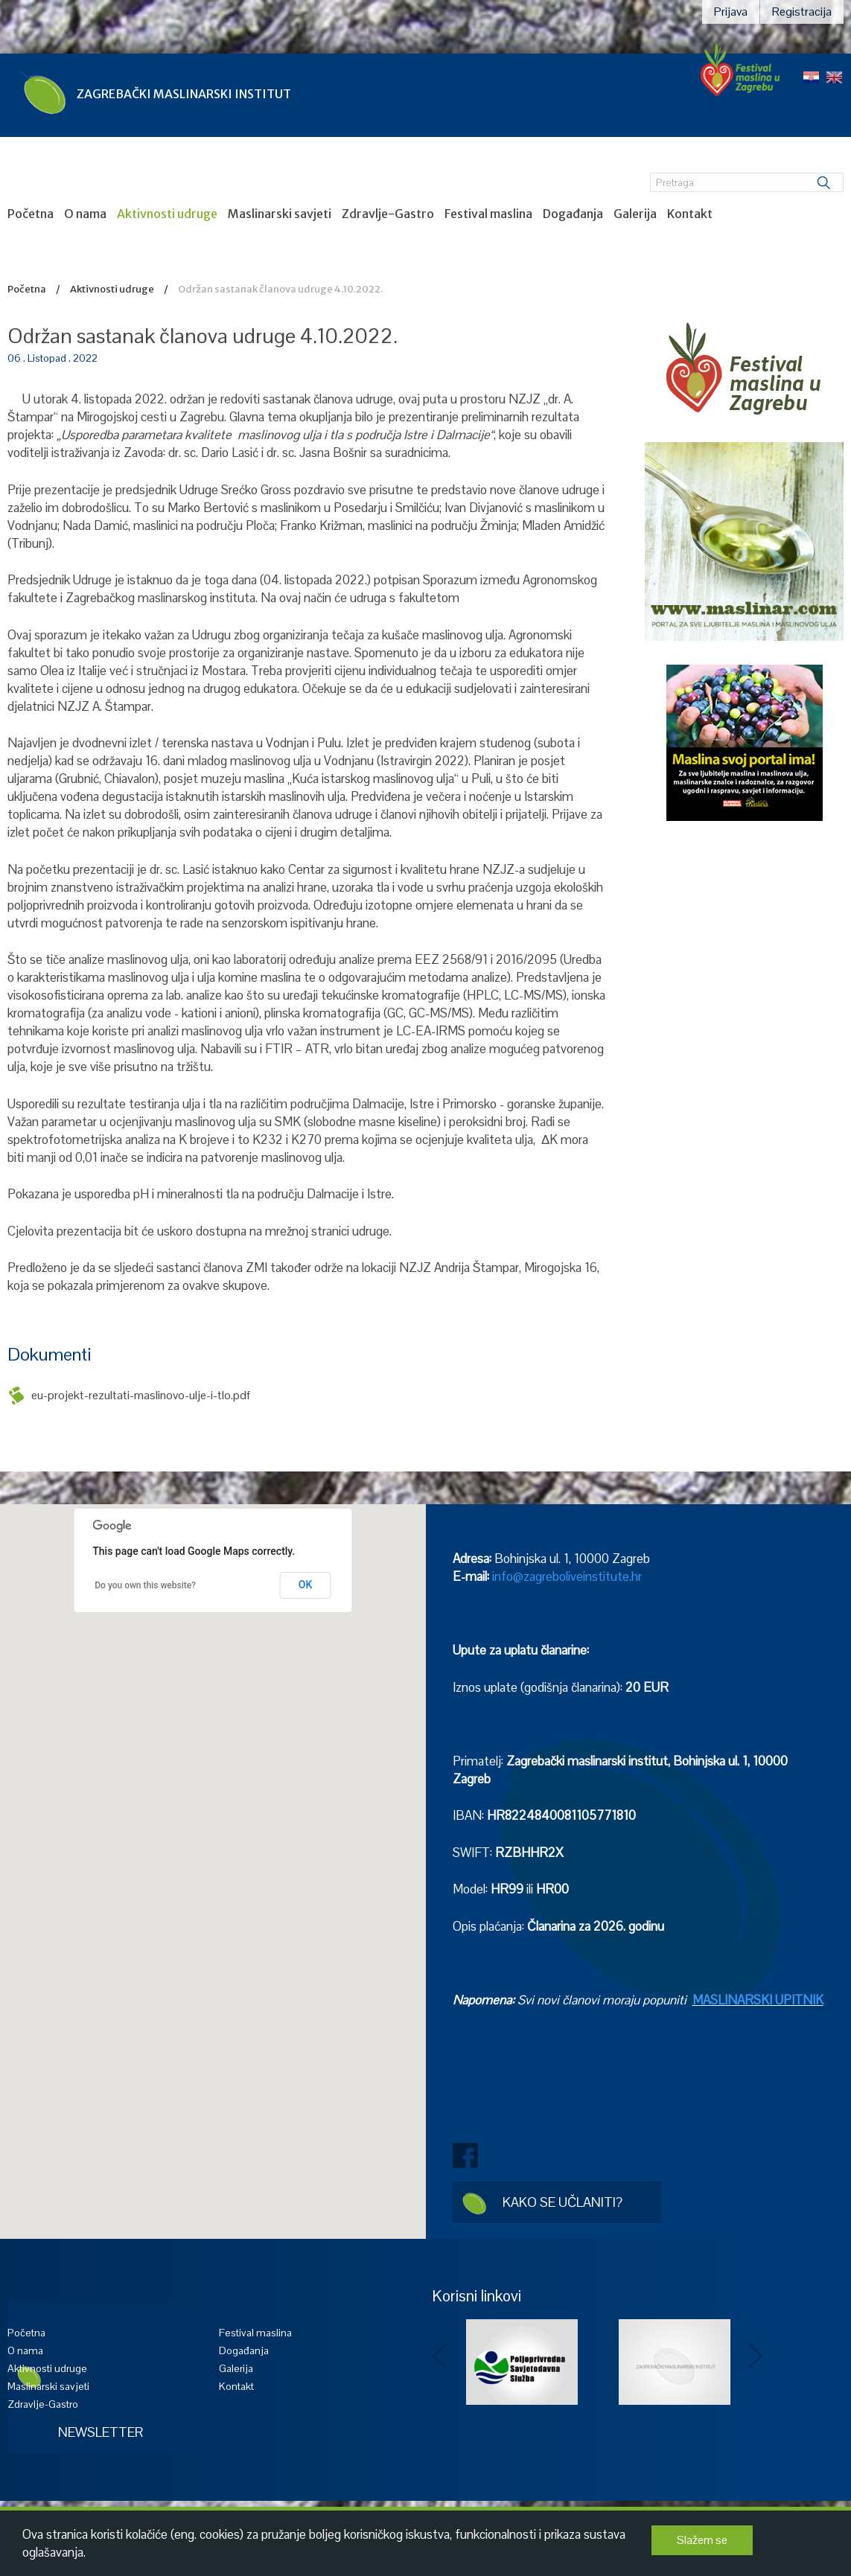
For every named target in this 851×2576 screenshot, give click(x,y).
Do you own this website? (145, 1585)
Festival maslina (488, 213)
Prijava (731, 11)
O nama (85, 213)
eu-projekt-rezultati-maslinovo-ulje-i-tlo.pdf (140, 1395)
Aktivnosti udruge (167, 213)
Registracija (802, 11)
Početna (30, 213)
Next (756, 2356)
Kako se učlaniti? (562, 2202)
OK (306, 1585)
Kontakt (690, 213)
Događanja (573, 213)
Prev (440, 2356)
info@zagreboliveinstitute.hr (567, 1576)
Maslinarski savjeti (279, 213)
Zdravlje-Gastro (388, 213)
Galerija (635, 213)
